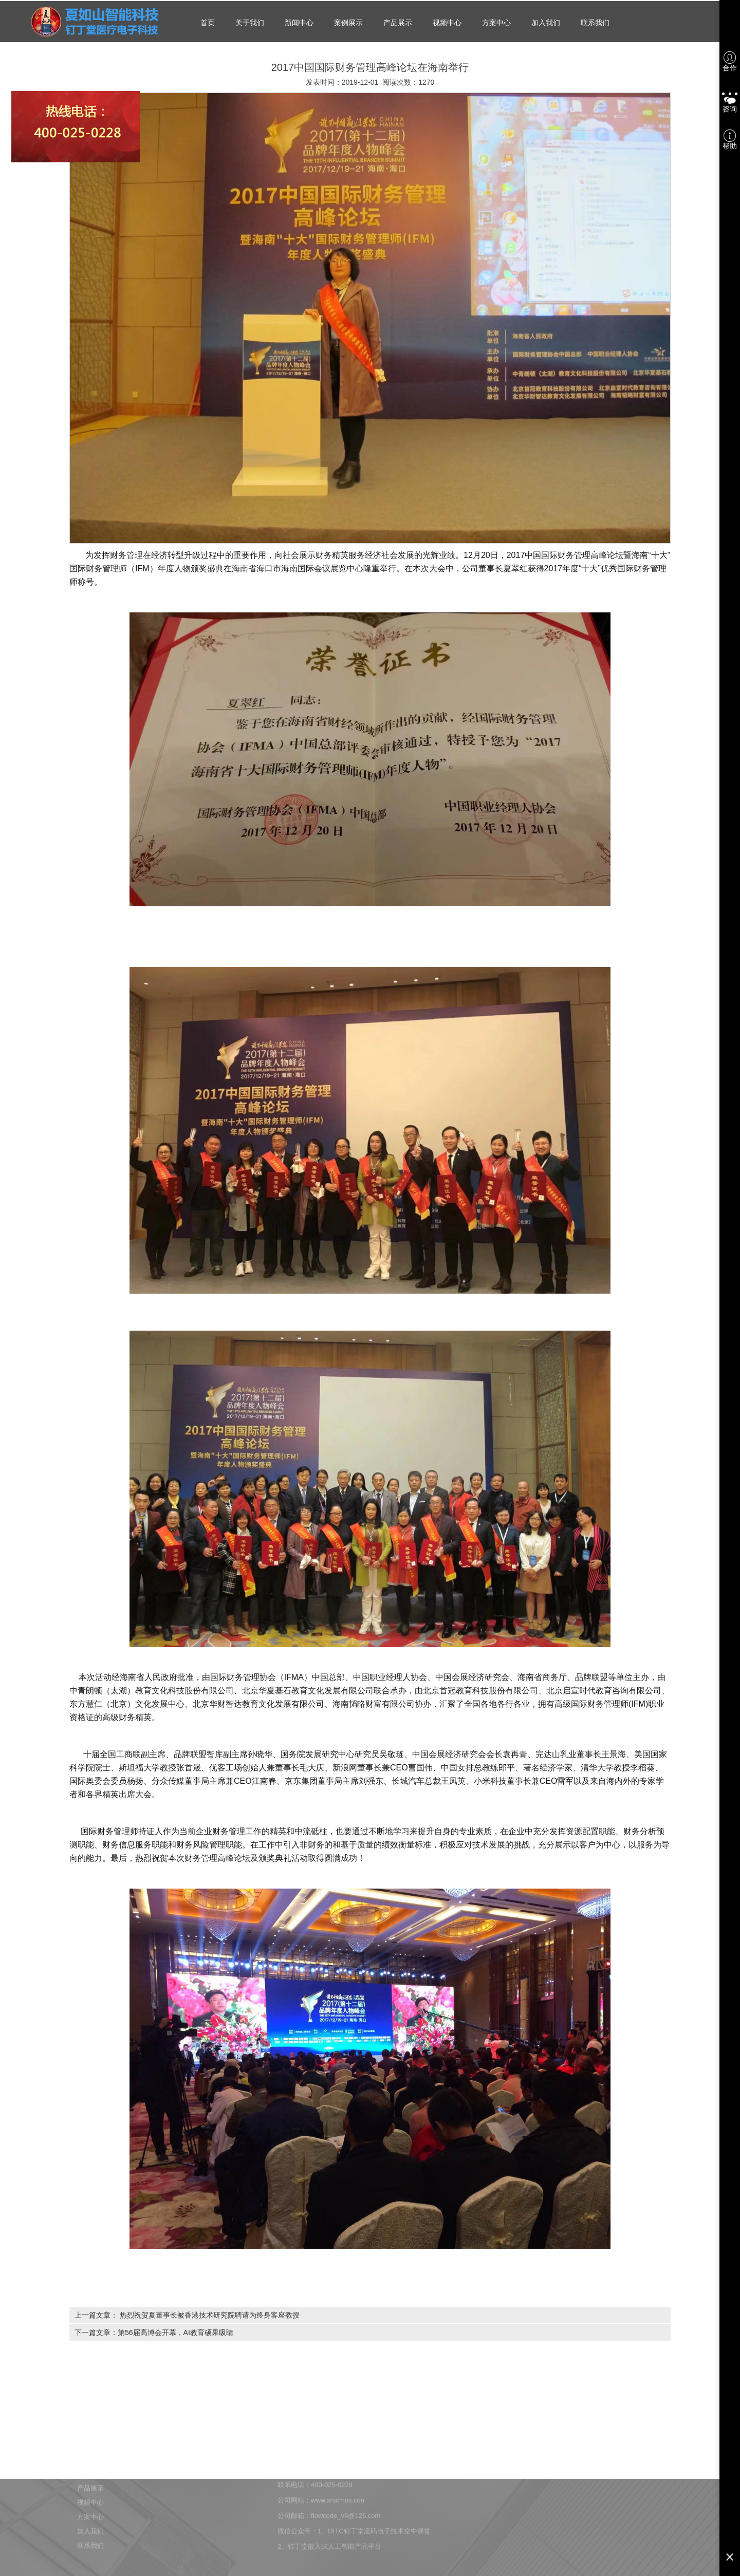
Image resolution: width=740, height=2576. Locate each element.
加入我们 (545, 22)
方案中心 (496, 22)
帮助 (730, 139)
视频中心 (447, 22)
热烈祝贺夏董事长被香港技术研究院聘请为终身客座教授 (210, 2315)
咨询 (730, 100)
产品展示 (397, 22)
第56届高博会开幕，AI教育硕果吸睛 (175, 2332)
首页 (207, 22)
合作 (730, 61)
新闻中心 (299, 22)
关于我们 (249, 22)
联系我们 (595, 22)
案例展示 (348, 22)
